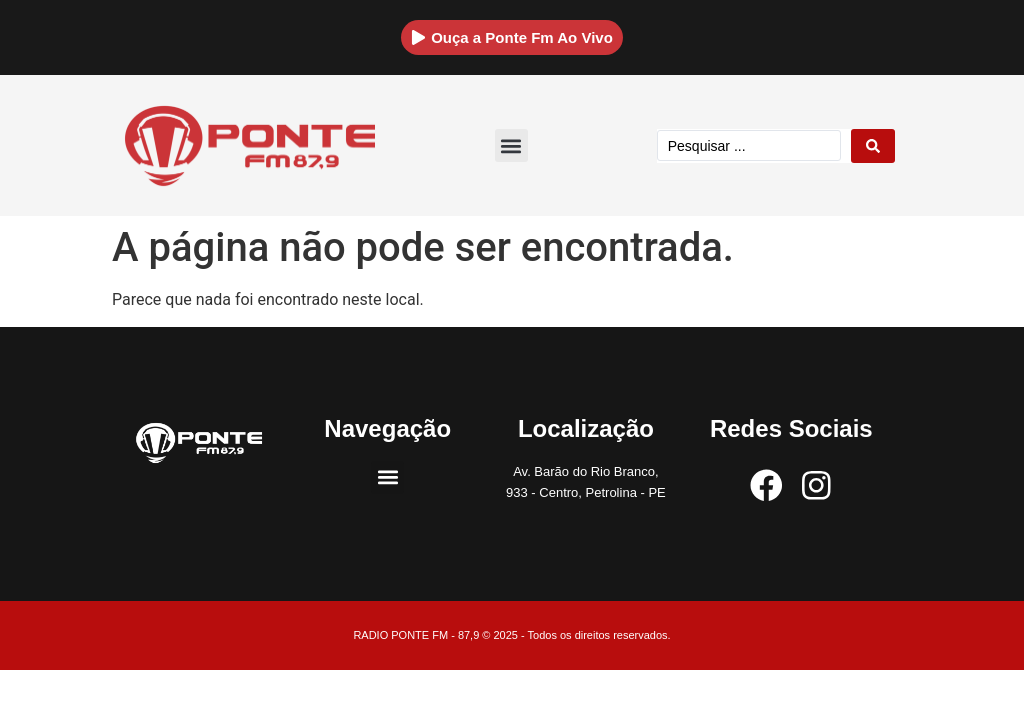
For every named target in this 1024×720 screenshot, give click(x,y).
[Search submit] (873, 146)
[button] (511, 145)
